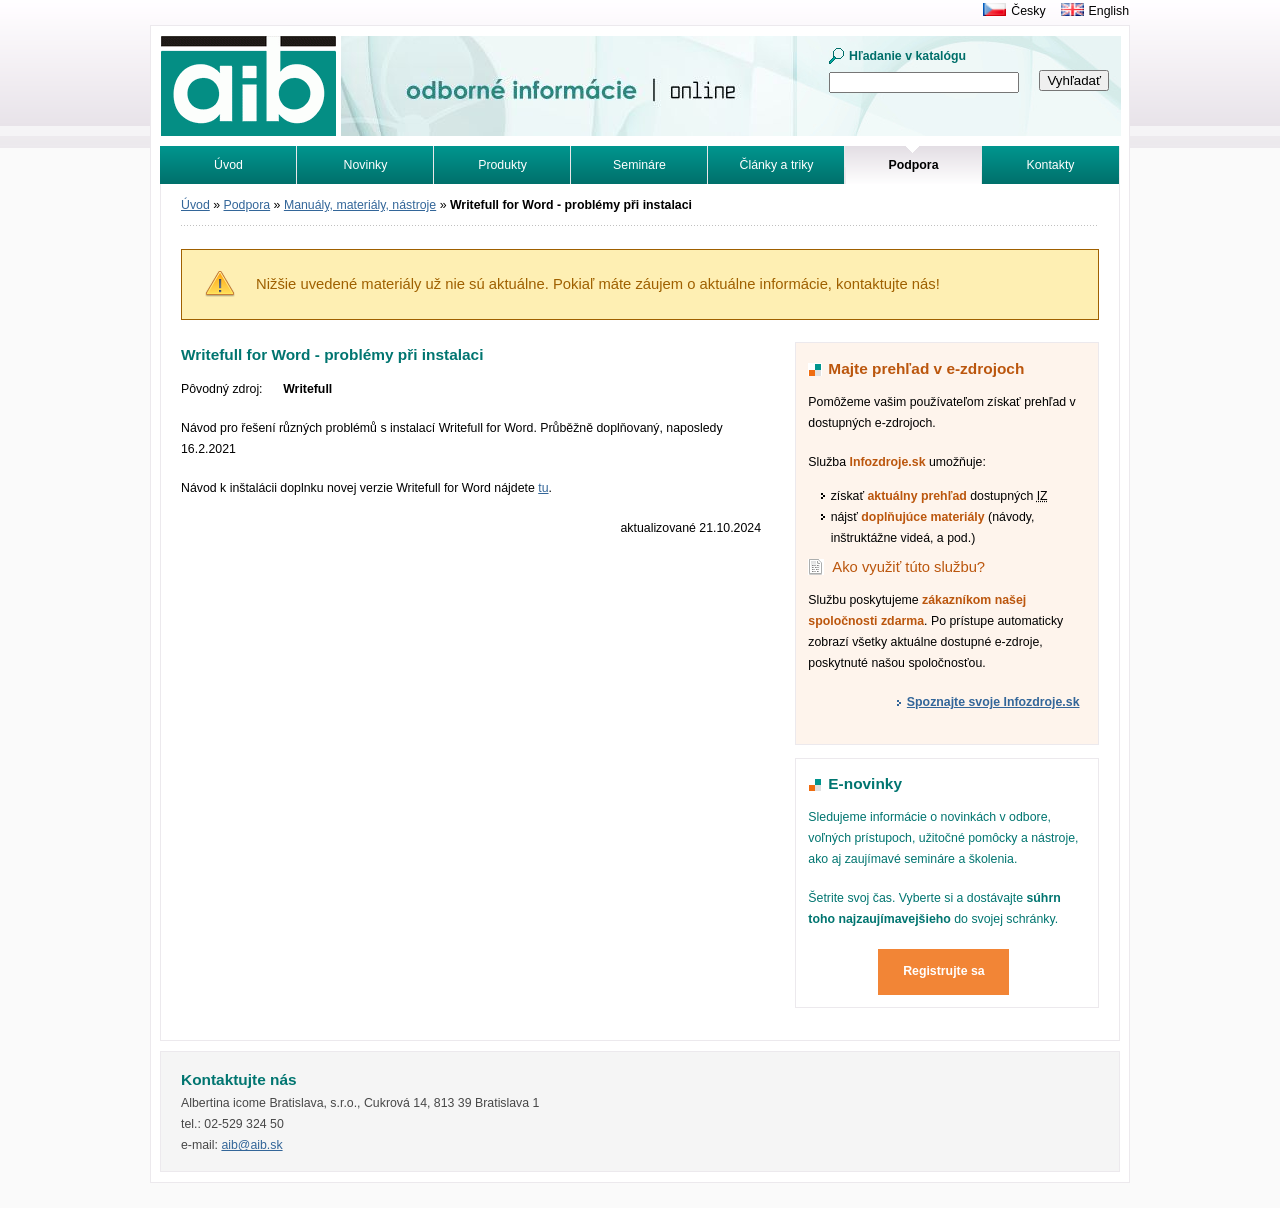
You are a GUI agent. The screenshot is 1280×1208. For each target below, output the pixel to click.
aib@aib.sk (251, 1145)
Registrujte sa (944, 971)
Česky (1028, 11)
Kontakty (1051, 165)
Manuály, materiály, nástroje (360, 205)
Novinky (366, 165)
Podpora (247, 205)
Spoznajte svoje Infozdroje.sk (993, 702)
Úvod (228, 165)
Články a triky (777, 165)
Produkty (502, 165)
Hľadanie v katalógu (907, 56)
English (1109, 11)
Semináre (639, 165)
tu (543, 488)
